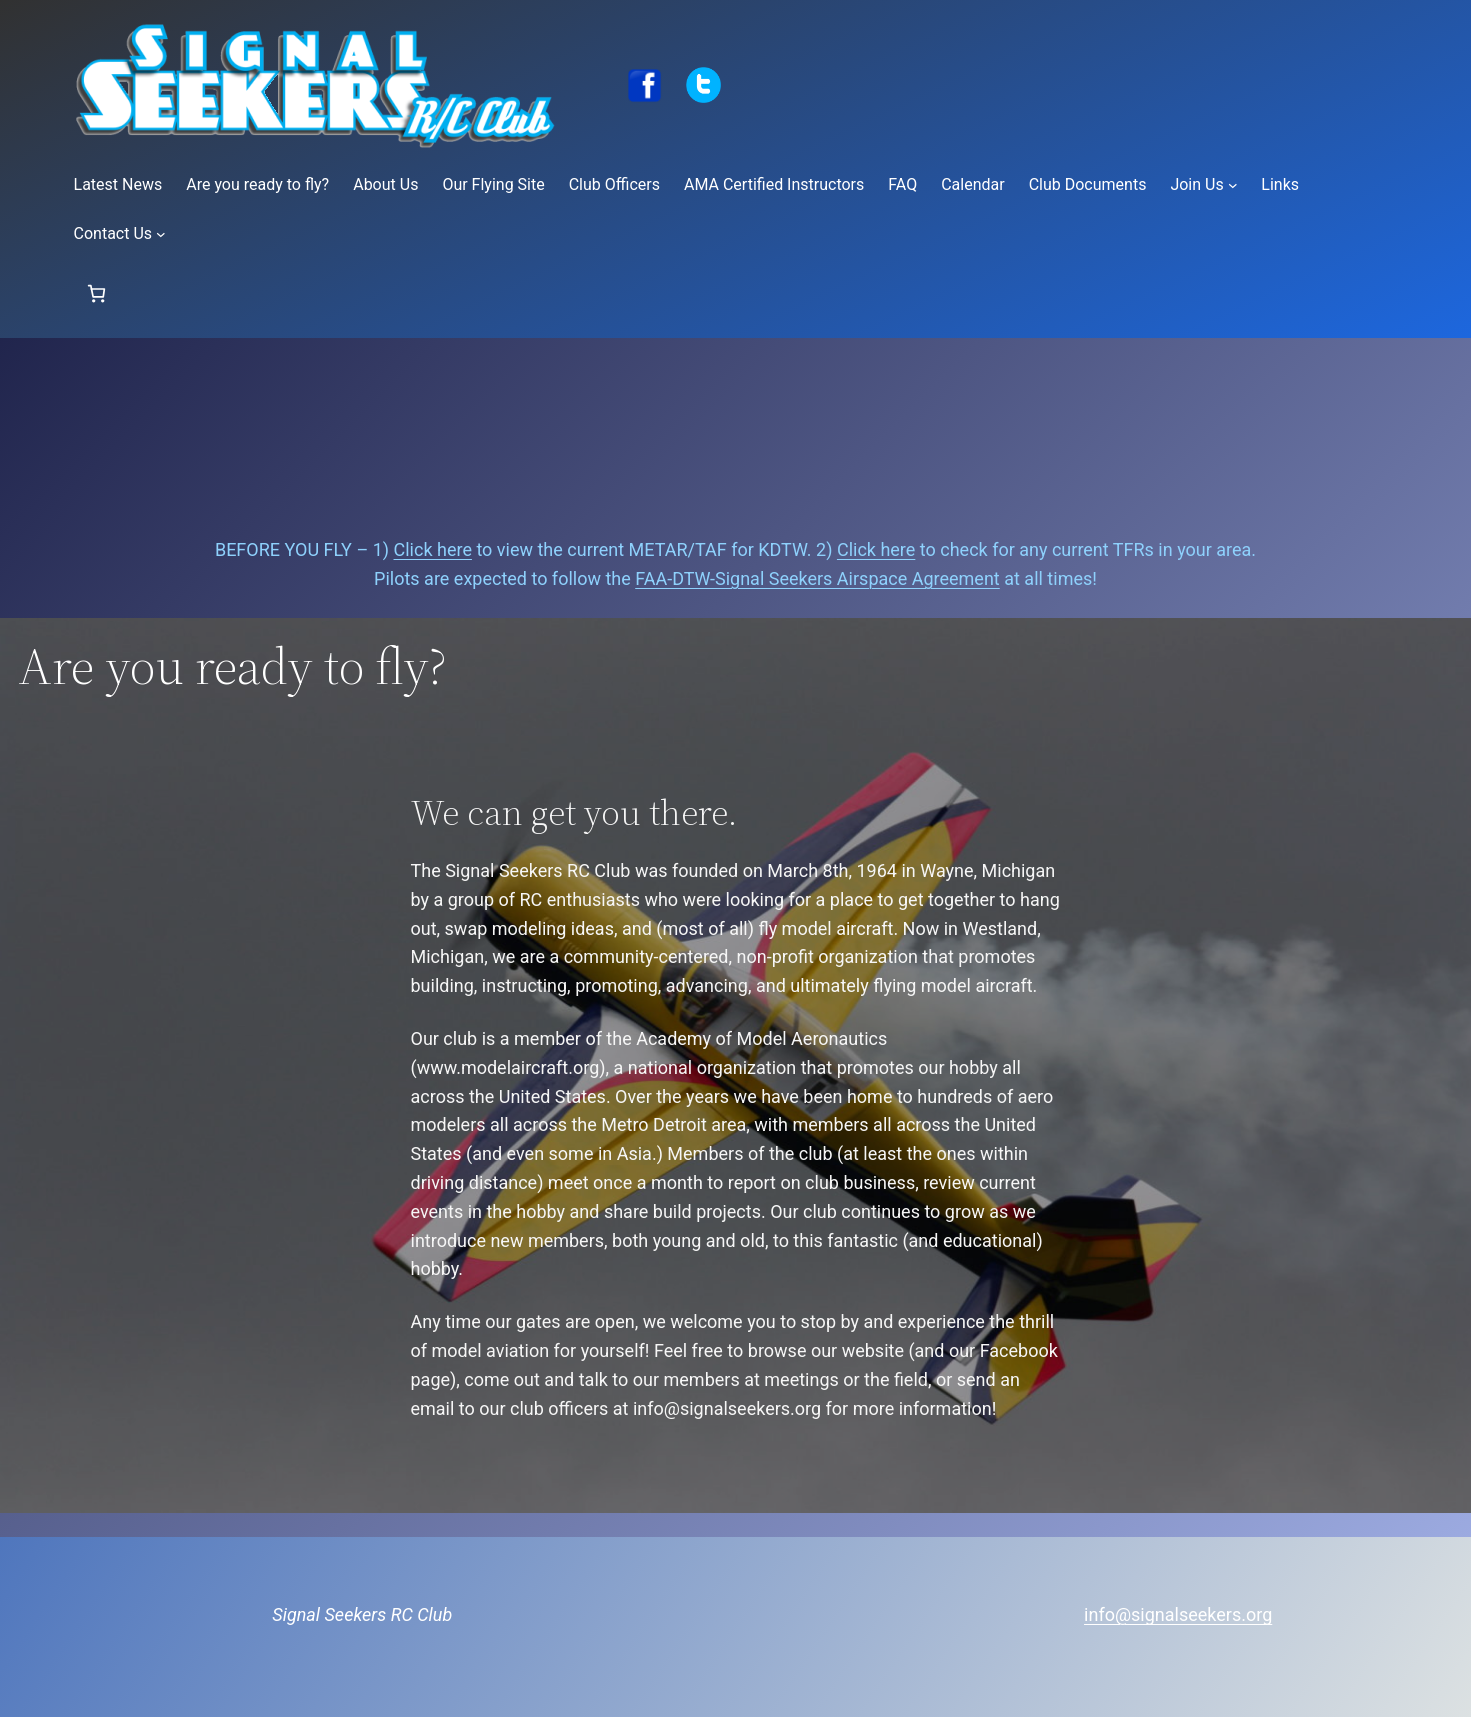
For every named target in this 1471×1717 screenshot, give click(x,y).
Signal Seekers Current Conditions (736, 437)
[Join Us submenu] (1233, 185)
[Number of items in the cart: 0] (96, 293)
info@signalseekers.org (1178, 1614)
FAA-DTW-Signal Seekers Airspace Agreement (817, 578)
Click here (433, 549)
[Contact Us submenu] (161, 234)
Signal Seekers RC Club (362, 1614)
